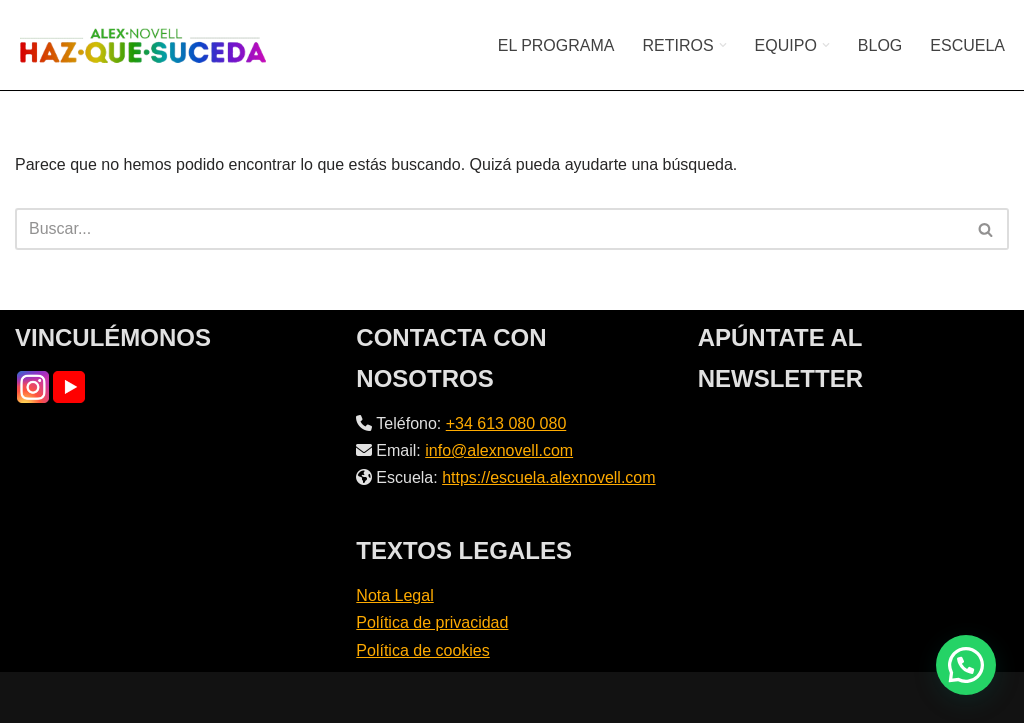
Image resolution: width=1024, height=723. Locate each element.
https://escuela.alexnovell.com (548, 477)
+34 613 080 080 (506, 423)
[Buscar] (489, 229)
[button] (723, 45)
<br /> (853, 485)
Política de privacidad (432, 622)
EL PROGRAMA (556, 45)
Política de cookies (422, 650)
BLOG (880, 45)
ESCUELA (967, 45)
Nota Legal (394, 595)
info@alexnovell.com (499, 450)
